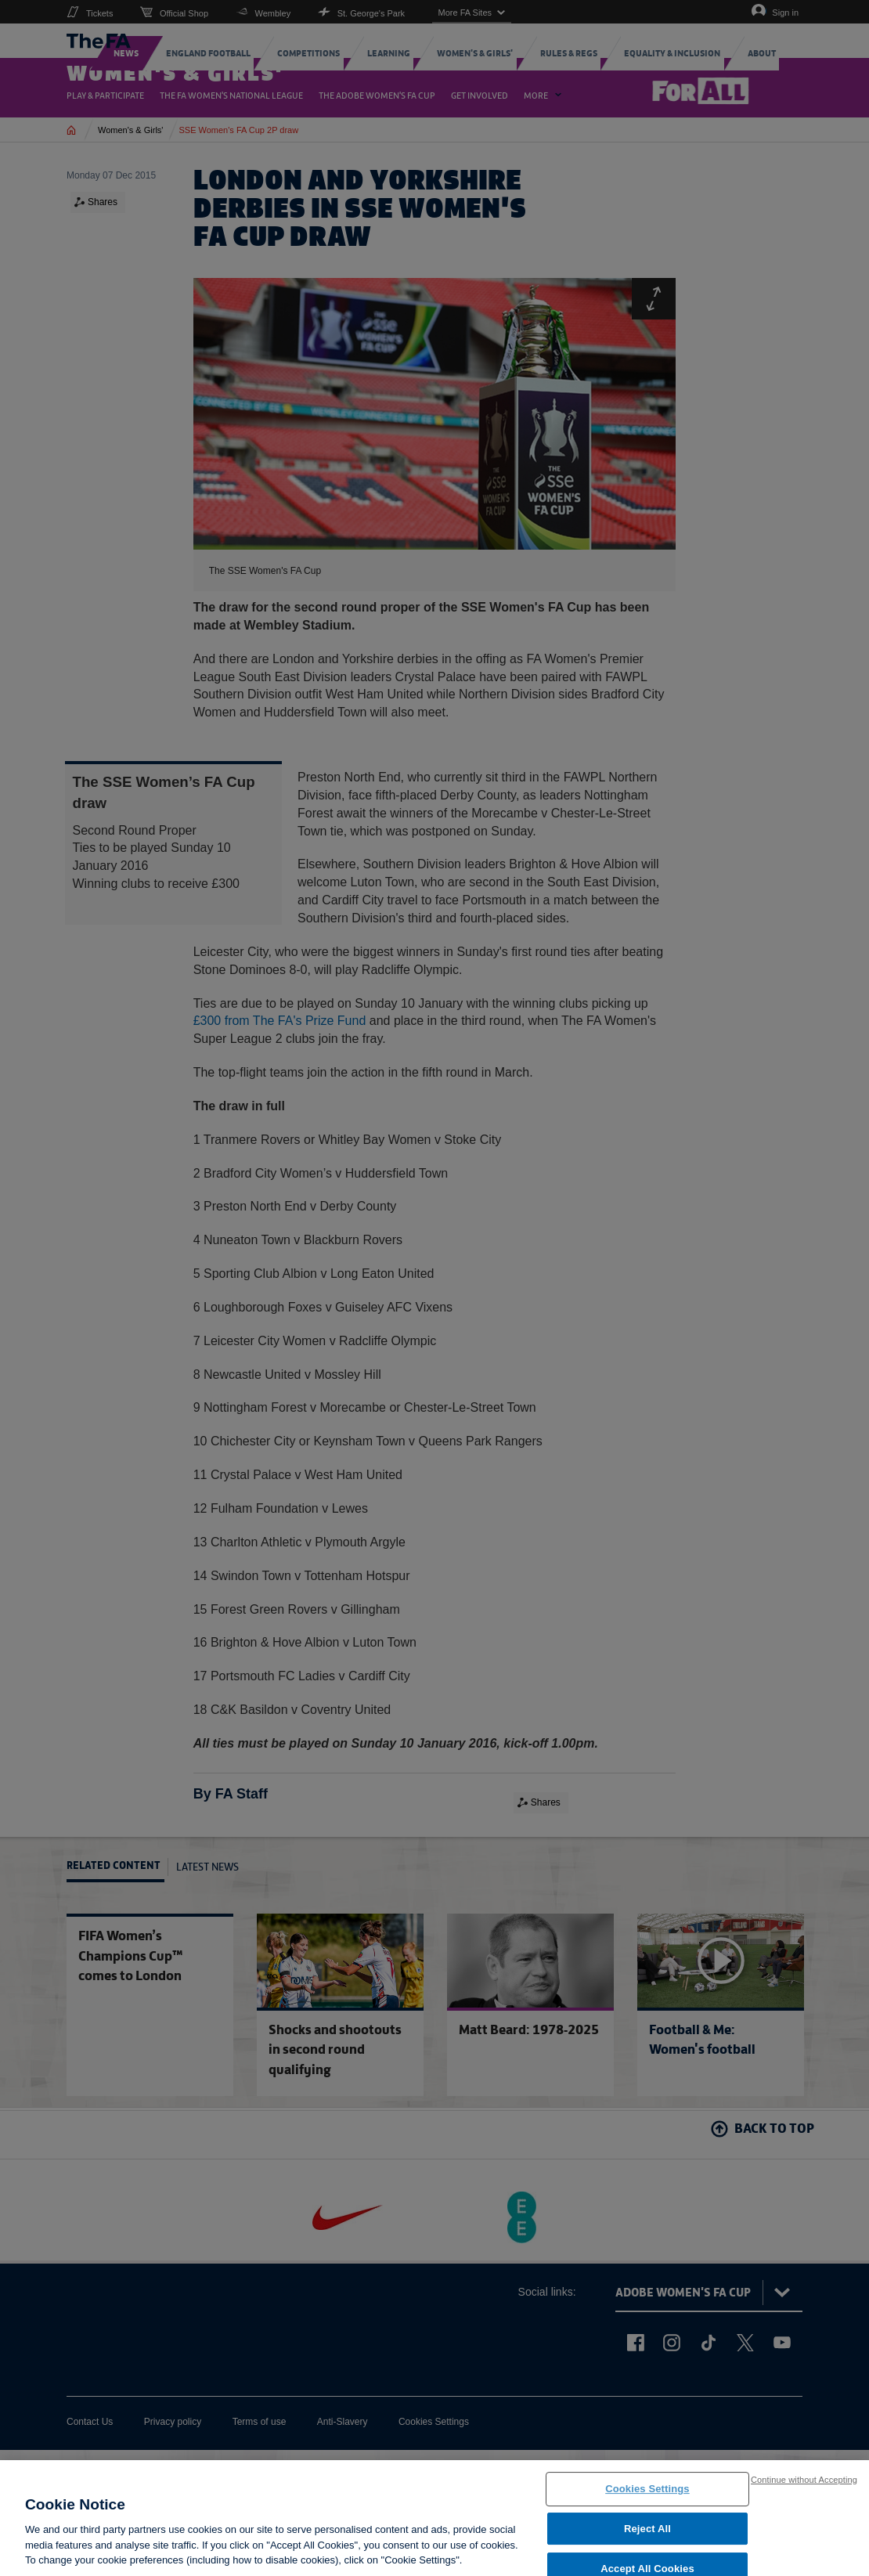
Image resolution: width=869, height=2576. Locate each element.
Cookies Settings (647, 2496)
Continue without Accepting (804, 2486)
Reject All (647, 2536)
